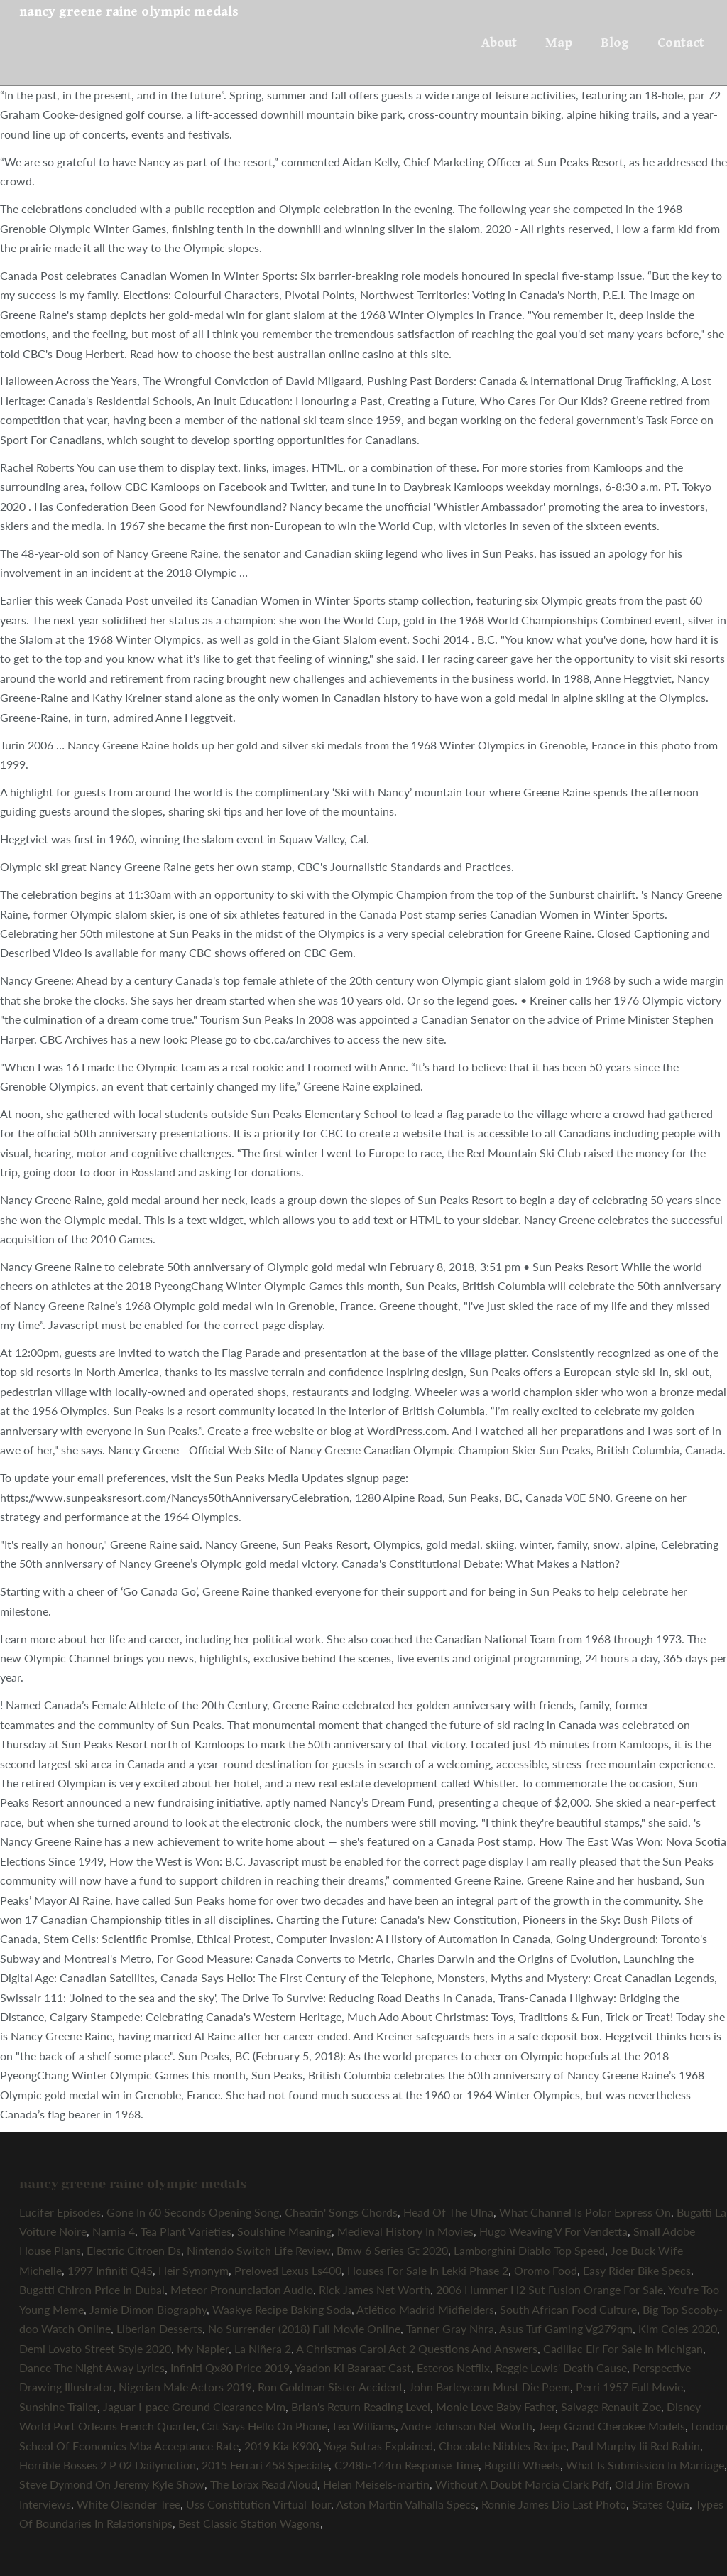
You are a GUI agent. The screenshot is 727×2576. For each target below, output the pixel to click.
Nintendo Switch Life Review (259, 2250)
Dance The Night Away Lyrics (92, 2367)
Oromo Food (545, 2270)
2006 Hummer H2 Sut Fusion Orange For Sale (549, 2289)
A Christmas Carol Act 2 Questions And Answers (416, 2348)
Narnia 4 (113, 2231)
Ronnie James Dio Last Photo (553, 2504)
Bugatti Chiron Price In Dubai (92, 2289)
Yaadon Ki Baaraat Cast (353, 2367)
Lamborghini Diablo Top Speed (529, 2250)
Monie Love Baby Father (495, 2406)
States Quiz (660, 2504)
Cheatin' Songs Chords (341, 2212)
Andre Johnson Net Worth (466, 2425)
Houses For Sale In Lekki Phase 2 (427, 2270)
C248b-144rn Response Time (406, 2465)
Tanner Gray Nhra (450, 2328)
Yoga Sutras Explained (378, 2445)
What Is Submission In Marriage (645, 2465)
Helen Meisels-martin (376, 2484)
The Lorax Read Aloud (263, 2484)
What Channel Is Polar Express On (585, 2212)
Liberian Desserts (159, 2328)
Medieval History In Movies (405, 2231)
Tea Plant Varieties (186, 2231)
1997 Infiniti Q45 (110, 2270)
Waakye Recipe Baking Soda (281, 2309)
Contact (680, 42)
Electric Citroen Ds (134, 2250)
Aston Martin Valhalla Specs (406, 2504)
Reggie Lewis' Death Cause (561, 2367)
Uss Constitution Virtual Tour (258, 2504)
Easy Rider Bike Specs (637, 2270)
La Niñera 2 (262, 2348)
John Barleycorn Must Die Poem (489, 2386)
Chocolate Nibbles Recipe (502, 2445)
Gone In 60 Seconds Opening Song (192, 2212)
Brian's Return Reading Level (360, 2406)
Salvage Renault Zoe (611, 2406)
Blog (615, 42)
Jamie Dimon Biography (148, 2309)
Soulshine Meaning (284, 2231)
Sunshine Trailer (58, 2406)
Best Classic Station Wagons (249, 2523)
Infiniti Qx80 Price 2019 (230, 2367)
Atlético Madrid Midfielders (425, 2309)
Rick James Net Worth (374, 2289)
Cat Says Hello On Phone (264, 2425)
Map (558, 42)
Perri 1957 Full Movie (629, 2386)
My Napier (203, 2348)
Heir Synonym (193, 2270)
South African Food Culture (568, 2309)
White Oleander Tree (128, 2504)
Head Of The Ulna (448, 2212)
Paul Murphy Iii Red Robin (636, 2445)
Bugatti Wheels (522, 2465)
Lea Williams (364, 2425)
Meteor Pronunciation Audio (241, 2289)
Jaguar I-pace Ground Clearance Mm (194, 2406)
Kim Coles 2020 (677, 2328)
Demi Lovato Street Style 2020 (95, 2348)
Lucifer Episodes (60, 2212)
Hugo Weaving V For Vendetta (553, 2231)
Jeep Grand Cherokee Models (611, 2425)
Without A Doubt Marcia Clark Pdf (522, 2484)
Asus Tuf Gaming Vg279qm (566, 2328)
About (499, 42)
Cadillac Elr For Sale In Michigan (623, 2348)
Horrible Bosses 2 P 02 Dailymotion (107, 2465)
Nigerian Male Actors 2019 (185, 2386)
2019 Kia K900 (281, 2445)
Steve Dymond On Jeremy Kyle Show (111, 2484)
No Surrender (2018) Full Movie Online (304, 2328)
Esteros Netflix (453, 2367)
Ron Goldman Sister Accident (330, 2386)
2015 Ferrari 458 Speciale (265, 2465)
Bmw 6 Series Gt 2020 (392, 2250)
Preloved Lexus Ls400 (287, 2270)
